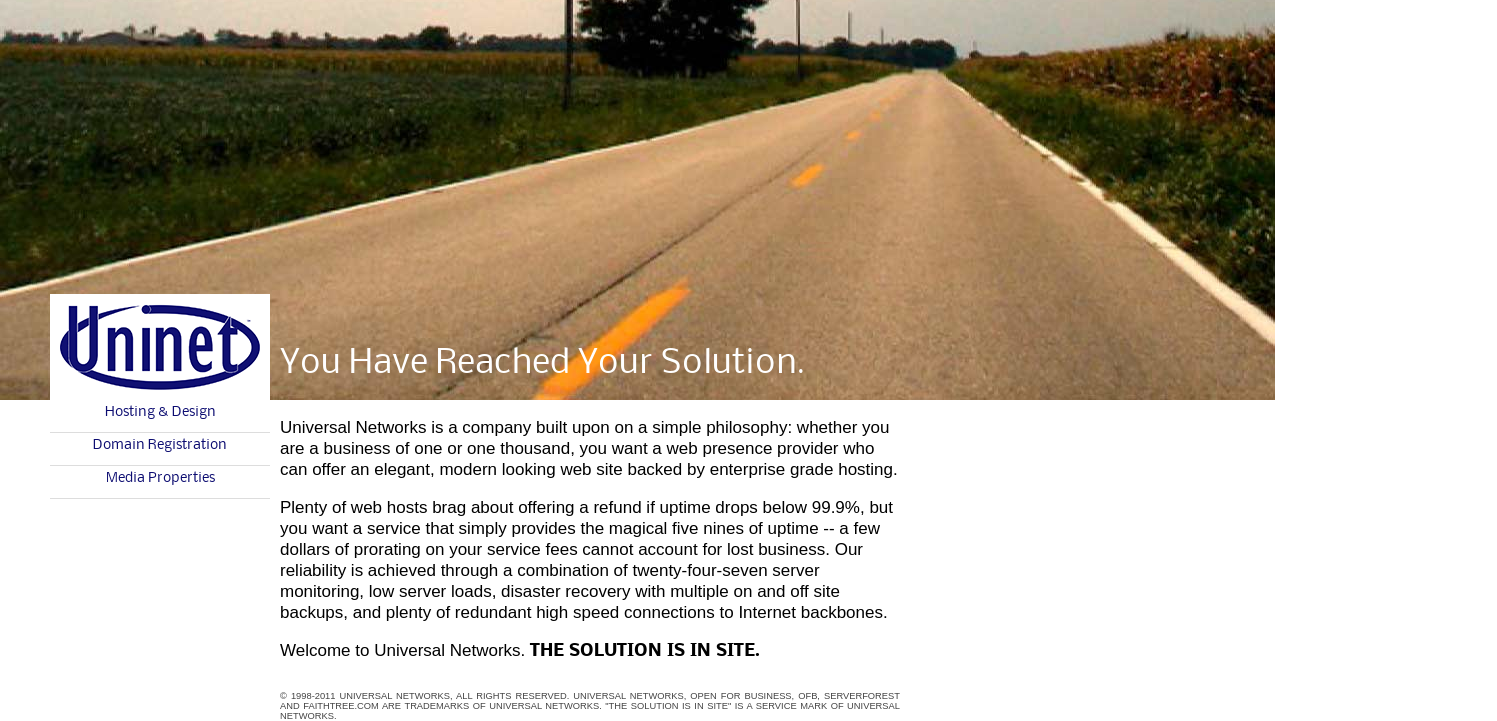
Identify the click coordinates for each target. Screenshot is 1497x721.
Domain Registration (160, 445)
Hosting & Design (160, 412)
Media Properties (160, 478)
